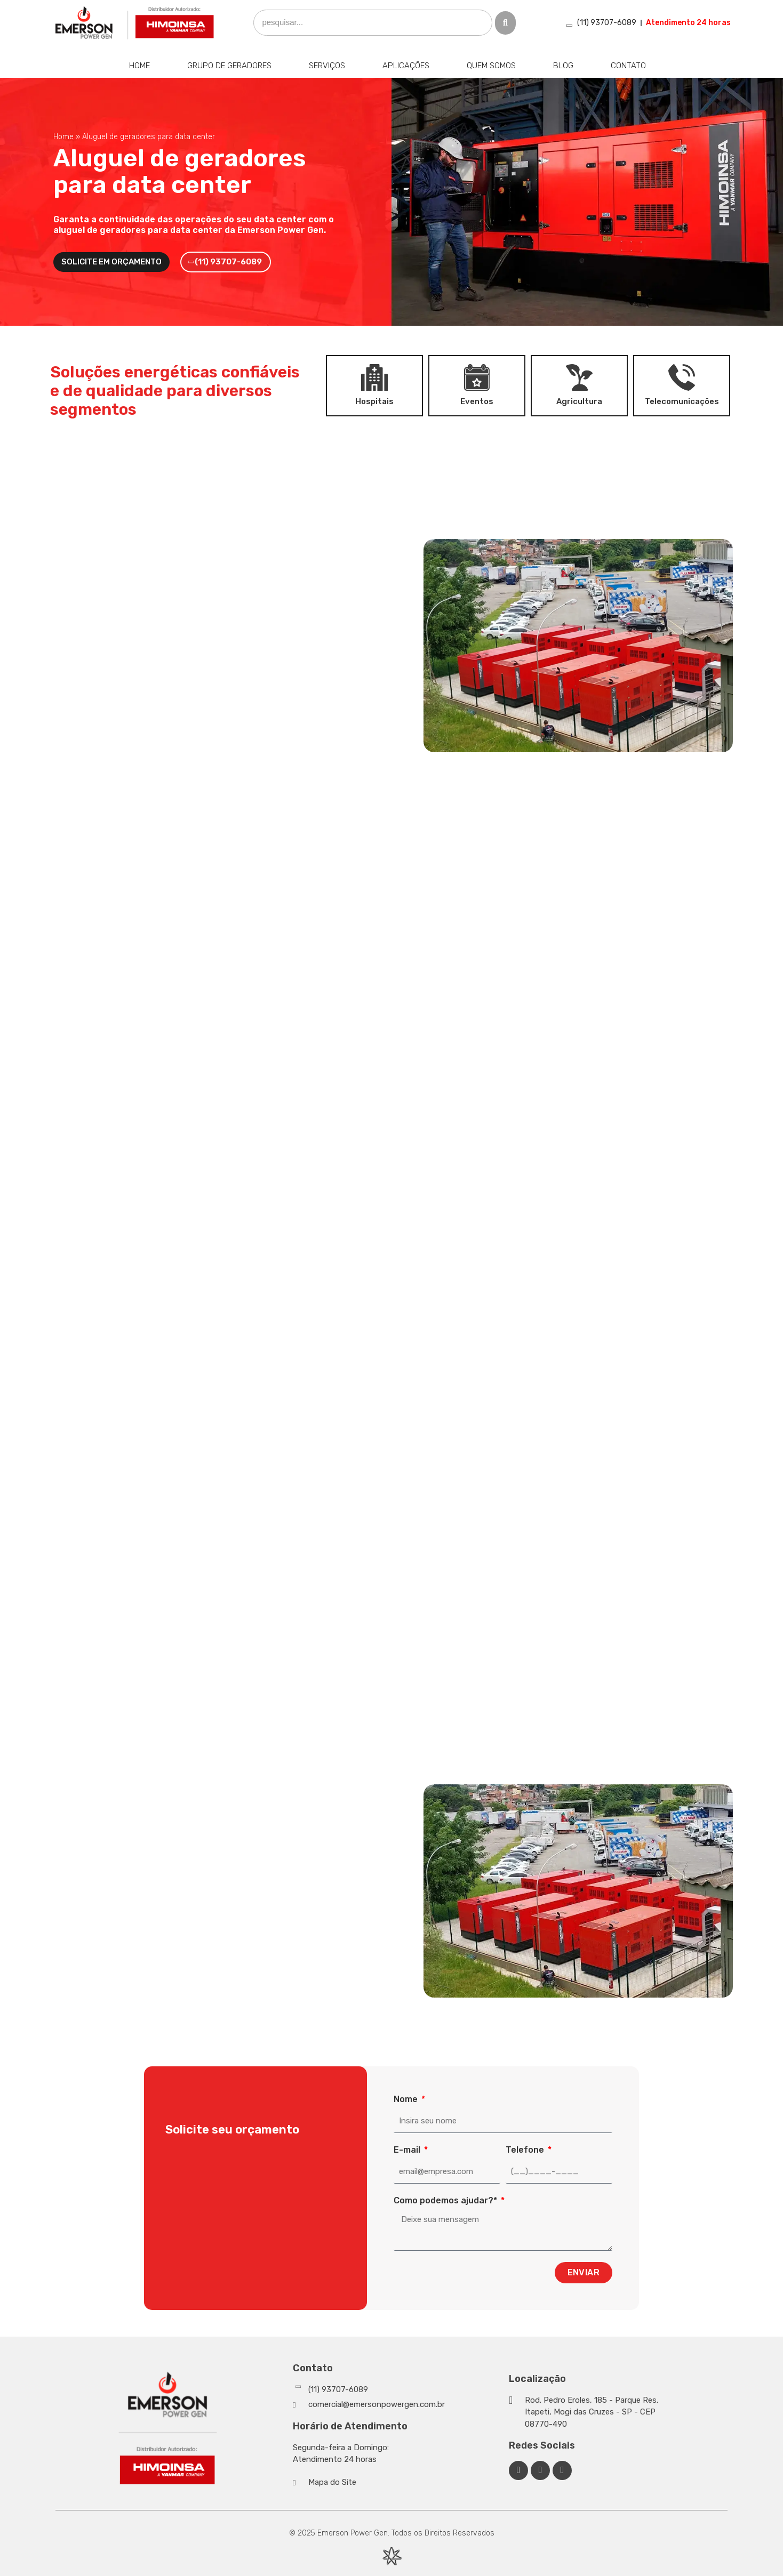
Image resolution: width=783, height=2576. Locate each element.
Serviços (327, 65)
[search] (372, 23)
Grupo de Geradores (229, 65)
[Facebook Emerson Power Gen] (518, 2470)
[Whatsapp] (398, 2390)
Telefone (526, 2150)
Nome (407, 2099)
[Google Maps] (585, 2412)
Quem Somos (491, 65)
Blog (563, 65)
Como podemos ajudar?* (446, 2200)
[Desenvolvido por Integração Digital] (391, 2556)
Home (139, 65)
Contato (628, 65)
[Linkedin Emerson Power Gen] (540, 2470)
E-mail (408, 2150)
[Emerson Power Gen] (135, 22)
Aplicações (405, 65)
